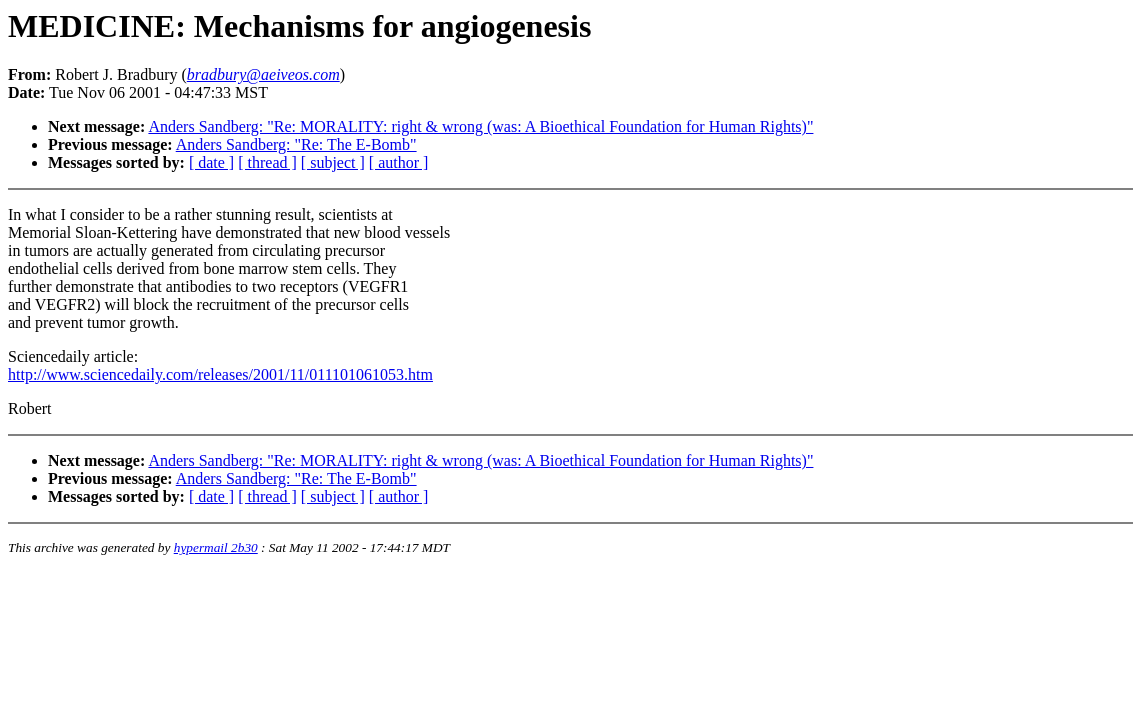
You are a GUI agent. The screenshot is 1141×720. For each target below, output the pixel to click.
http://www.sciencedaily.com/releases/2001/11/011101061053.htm (220, 374)
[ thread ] (267, 162)
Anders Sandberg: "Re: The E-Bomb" (296, 144)
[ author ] (399, 162)
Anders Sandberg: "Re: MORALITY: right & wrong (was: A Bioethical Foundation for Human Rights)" (480, 126)
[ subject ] (333, 162)
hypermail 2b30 (216, 547)
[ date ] (211, 162)
